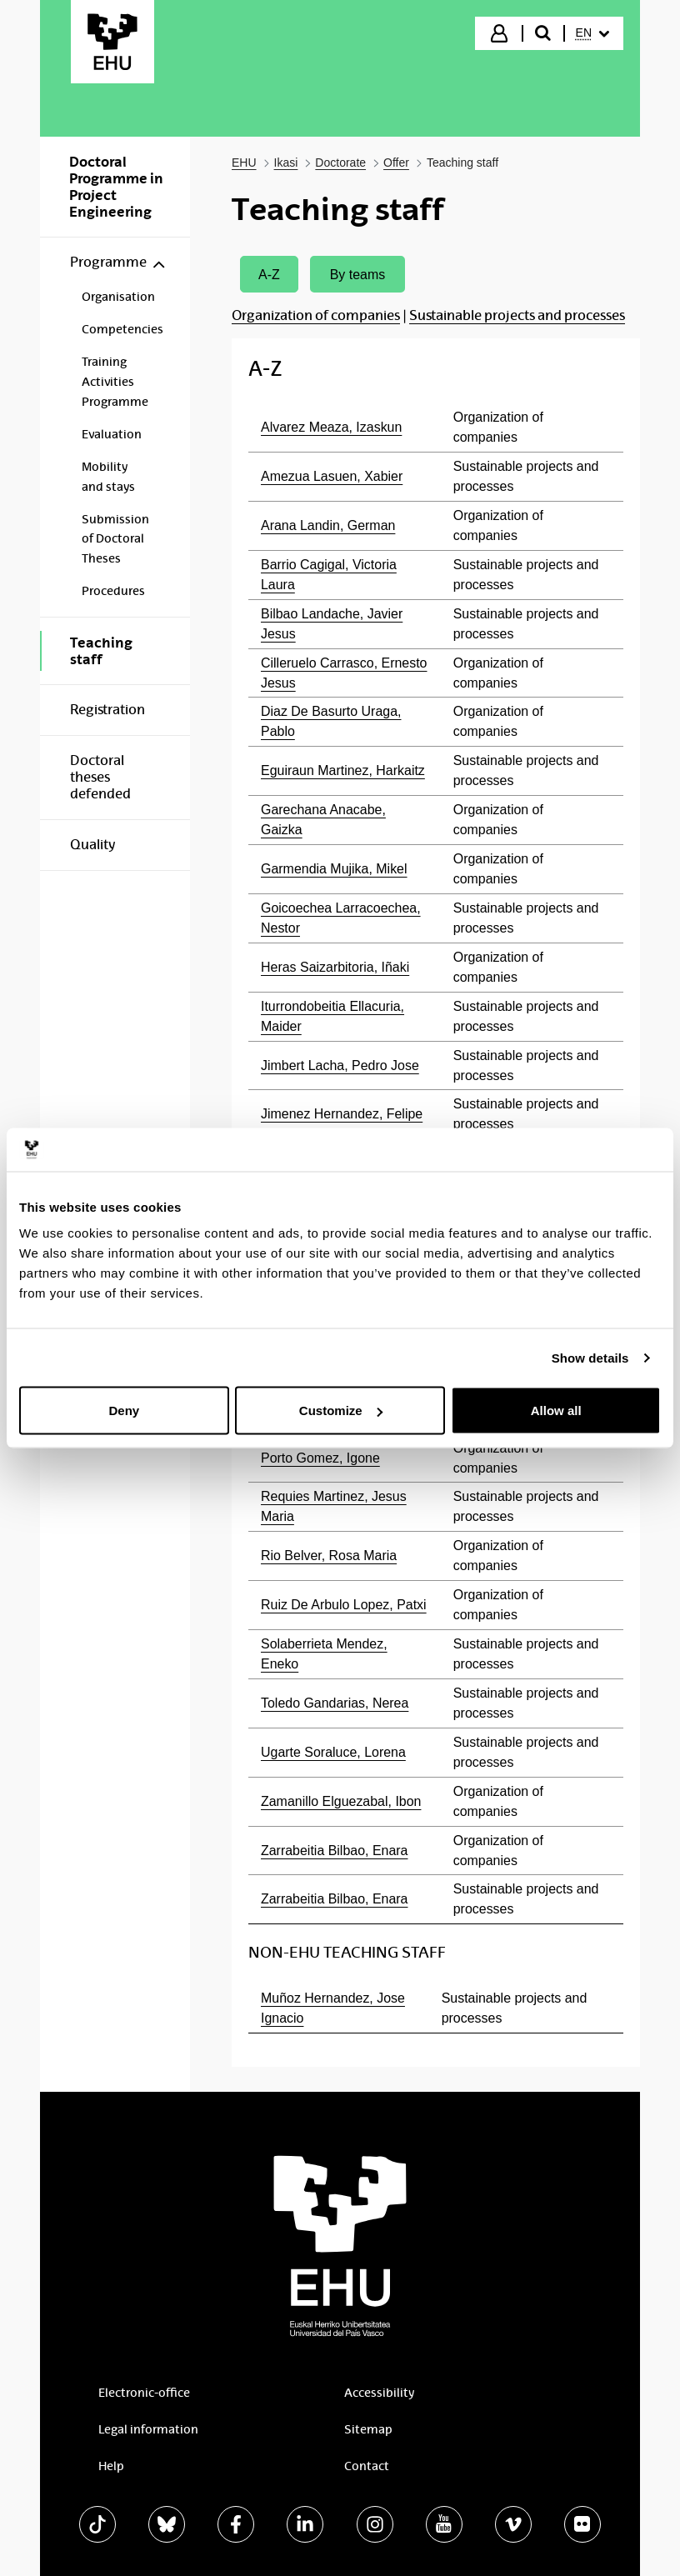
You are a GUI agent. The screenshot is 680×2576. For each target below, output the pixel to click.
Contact (366, 2466)
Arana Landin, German (328, 525)
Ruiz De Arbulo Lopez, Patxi (344, 1605)
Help (111, 2466)
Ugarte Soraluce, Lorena (333, 1752)
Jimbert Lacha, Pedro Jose (340, 1065)
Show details (590, 1357)
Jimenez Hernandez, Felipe (341, 1114)
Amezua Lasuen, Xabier (331, 476)
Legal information (148, 2429)
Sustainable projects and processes (517, 315)
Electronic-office (144, 2392)
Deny (123, 1410)
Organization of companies (316, 315)
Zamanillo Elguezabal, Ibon (341, 1801)
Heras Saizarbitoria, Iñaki (335, 967)
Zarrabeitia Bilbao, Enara (334, 1850)
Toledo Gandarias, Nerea (334, 1703)
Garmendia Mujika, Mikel (334, 869)
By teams (358, 275)
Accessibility (379, 2392)
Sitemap (368, 2429)
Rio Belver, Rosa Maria (329, 1555)
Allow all (556, 1410)
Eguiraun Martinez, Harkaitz (343, 770)
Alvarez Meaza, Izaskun (331, 427)
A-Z (269, 275)
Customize (340, 1410)
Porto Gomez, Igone (320, 1458)
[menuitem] (592, 33)
